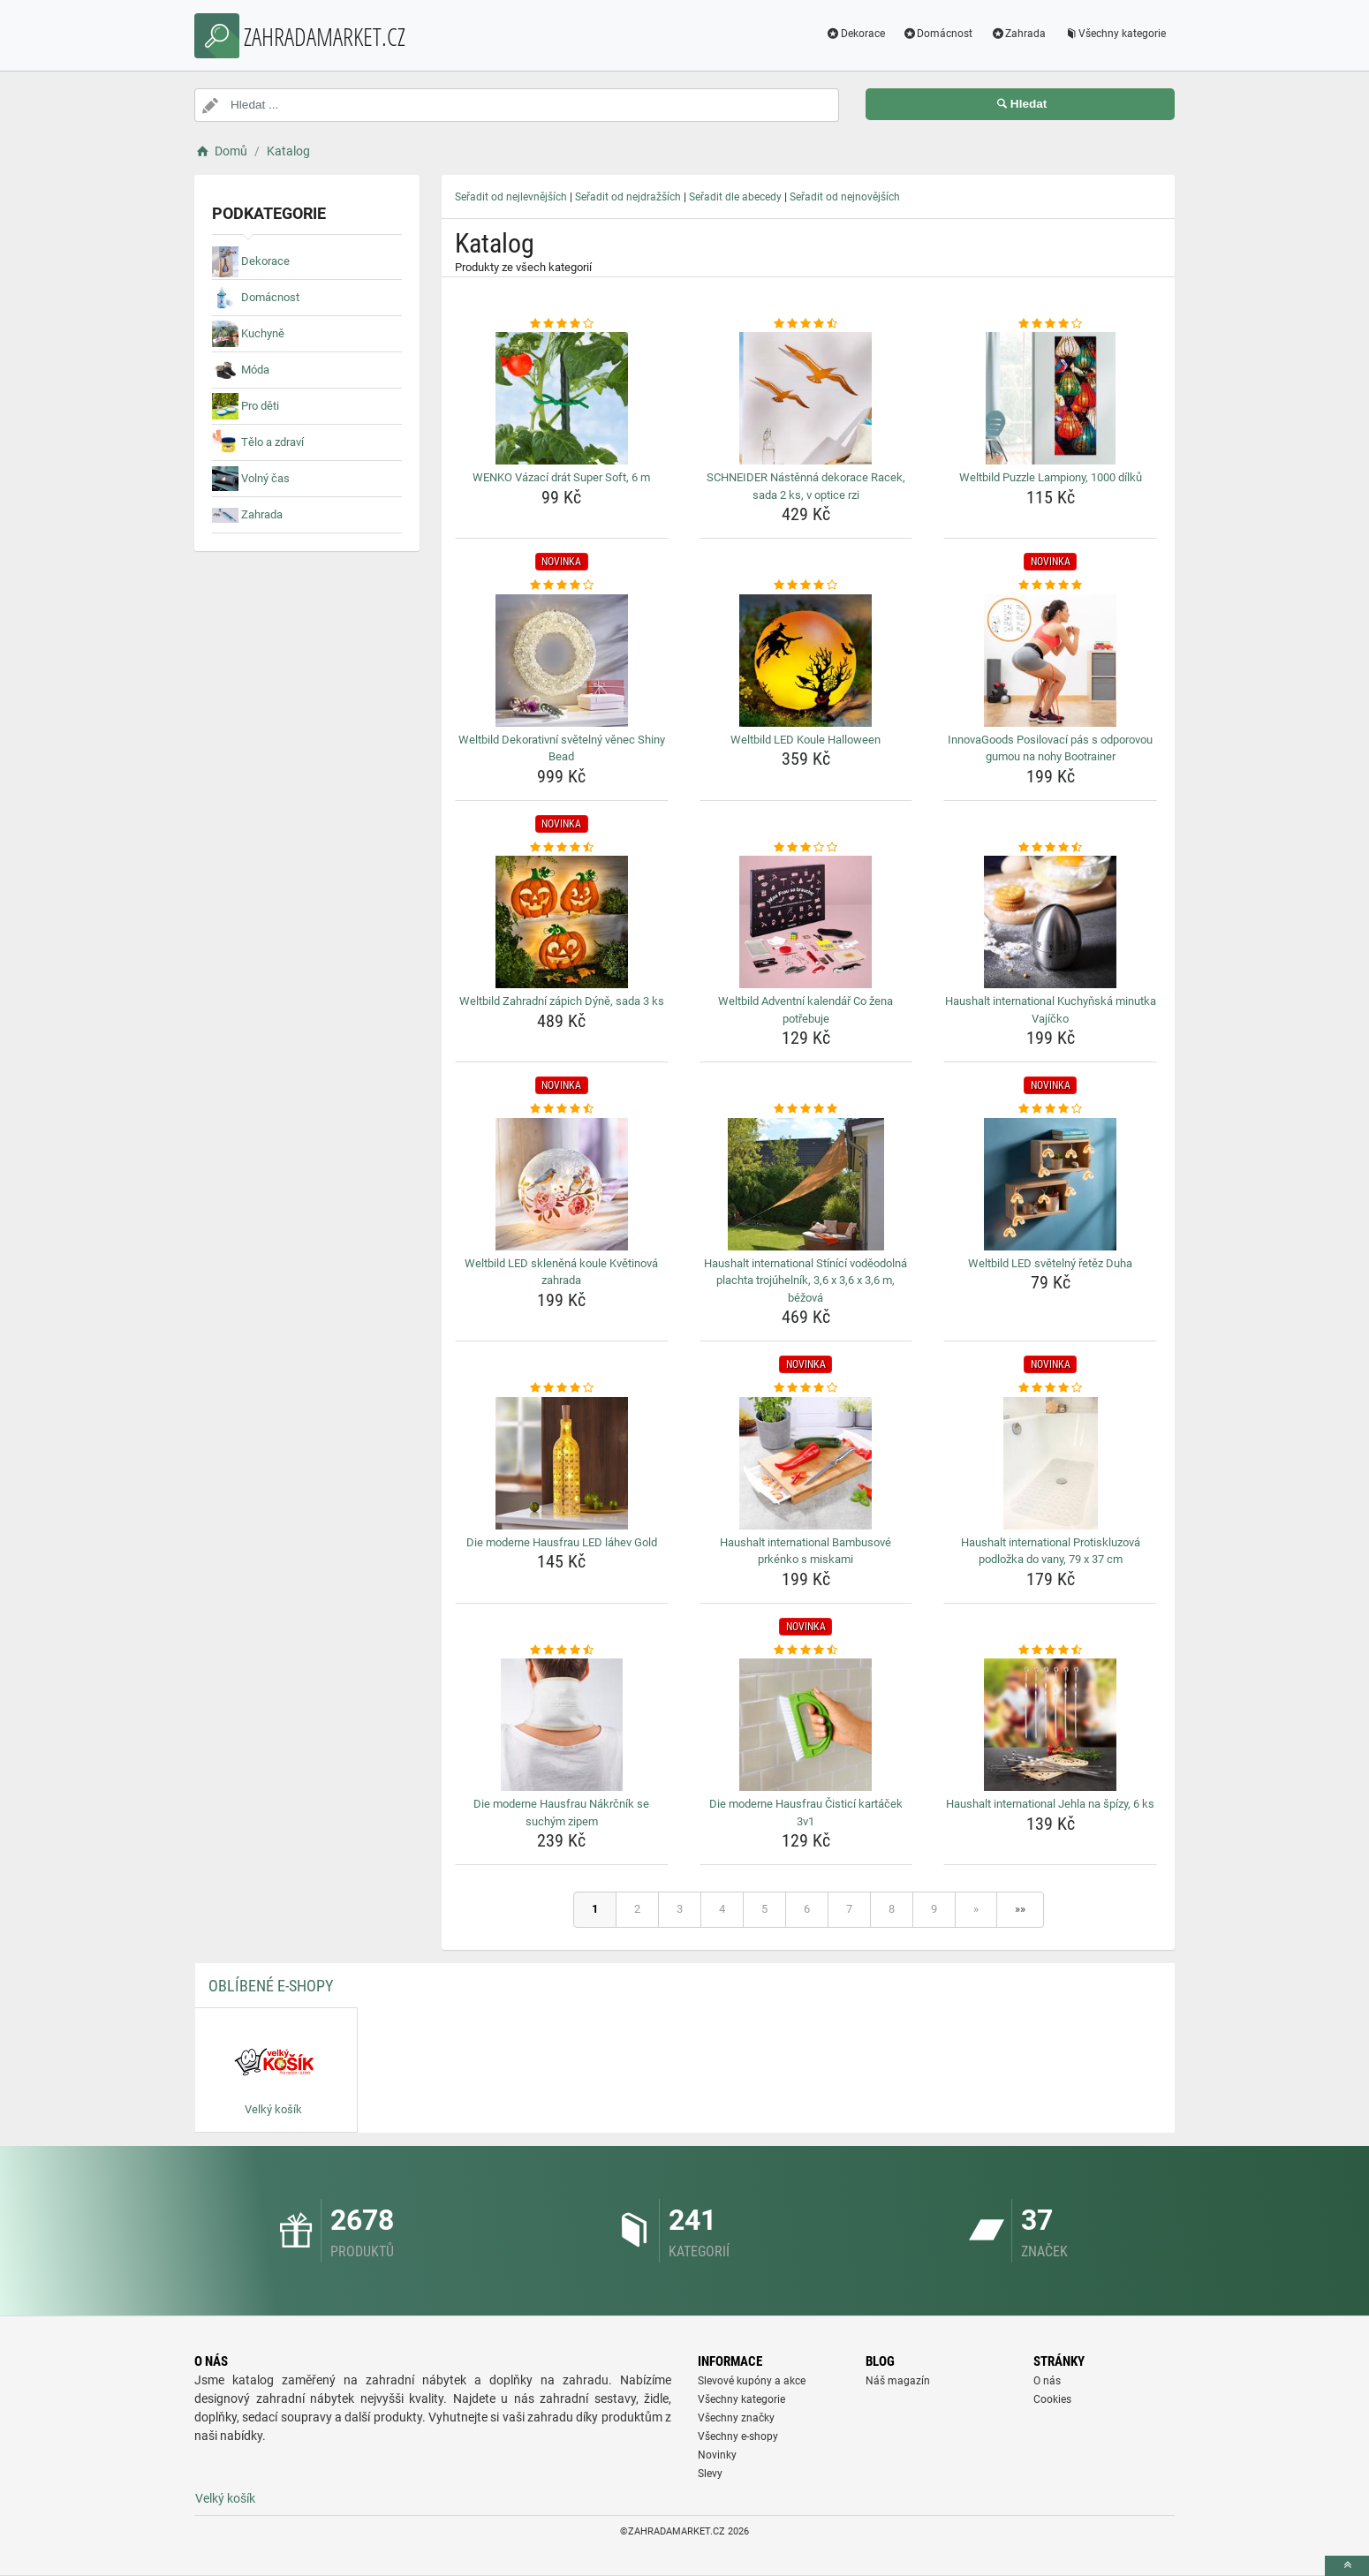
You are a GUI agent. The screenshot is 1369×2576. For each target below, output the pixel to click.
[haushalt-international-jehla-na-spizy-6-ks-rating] (1050, 1650)
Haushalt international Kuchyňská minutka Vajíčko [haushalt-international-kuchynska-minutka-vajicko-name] (1050, 1009)
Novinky (717, 2455)
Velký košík (225, 2498)
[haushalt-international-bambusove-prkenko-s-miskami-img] (806, 1463)
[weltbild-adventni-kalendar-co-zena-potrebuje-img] (806, 922)
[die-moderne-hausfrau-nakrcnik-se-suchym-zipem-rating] (562, 1650)
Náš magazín (898, 2381)
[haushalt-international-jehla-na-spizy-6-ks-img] (1050, 1724)
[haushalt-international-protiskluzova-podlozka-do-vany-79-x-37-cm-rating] (1050, 1388)
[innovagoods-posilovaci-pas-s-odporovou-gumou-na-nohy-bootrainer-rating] (1050, 585)
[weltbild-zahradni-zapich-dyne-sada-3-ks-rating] (562, 848)
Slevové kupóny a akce (752, 2381)
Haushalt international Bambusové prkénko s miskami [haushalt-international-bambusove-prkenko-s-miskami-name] (805, 1551)
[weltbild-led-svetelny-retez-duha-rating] (1050, 1109)
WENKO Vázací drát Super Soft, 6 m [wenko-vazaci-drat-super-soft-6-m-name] (561, 477)
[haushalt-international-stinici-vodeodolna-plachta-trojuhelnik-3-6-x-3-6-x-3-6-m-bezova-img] (806, 1184)
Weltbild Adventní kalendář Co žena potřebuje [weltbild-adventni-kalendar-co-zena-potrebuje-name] (805, 1009)
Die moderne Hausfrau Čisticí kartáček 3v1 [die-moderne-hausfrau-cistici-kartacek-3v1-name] (806, 1812)
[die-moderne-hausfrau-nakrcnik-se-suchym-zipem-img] (562, 1724)
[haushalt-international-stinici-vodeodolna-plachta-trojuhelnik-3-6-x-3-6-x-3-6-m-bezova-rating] (806, 1109)
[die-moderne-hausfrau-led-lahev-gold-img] (562, 1463)
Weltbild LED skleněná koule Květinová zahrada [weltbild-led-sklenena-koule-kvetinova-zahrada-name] (561, 1272)
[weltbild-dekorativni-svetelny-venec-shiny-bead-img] (562, 660)
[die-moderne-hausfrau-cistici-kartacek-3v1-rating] (806, 1650)
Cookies (1052, 2399)
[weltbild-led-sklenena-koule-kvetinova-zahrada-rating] (562, 1109)
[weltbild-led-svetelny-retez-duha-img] (1050, 1184)
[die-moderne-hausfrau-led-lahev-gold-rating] (562, 1388)
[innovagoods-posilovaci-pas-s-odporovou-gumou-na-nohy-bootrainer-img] (1050, 660)
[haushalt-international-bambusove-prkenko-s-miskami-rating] (806, 1388)
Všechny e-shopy (738, 2436)
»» (1020, 1908)
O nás (1047, 2381)
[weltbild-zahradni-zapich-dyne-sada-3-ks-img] (562, 922)
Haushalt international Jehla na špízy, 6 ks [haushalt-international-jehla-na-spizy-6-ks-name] (1050, 1803)
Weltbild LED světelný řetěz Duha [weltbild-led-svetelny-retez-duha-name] (1050, 1263)
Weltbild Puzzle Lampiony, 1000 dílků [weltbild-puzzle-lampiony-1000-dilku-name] (1050, 477)
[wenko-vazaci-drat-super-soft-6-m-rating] (562, 324)
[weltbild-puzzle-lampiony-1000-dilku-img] (1050, 398)
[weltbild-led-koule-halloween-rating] (806, 585)
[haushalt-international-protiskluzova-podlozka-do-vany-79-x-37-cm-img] (1050, 1463)
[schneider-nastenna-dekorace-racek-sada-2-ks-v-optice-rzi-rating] (806, 324)
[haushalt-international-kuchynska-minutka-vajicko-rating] (1050, 848)
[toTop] (1347, 2566)
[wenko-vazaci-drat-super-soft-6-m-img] (562, 398)
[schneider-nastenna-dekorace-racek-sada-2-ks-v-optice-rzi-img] (806, 398)
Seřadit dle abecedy (735, 197)
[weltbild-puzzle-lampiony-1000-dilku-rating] (1050, 324)
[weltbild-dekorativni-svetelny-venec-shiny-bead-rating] (562, 585)
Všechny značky (736, 2418)
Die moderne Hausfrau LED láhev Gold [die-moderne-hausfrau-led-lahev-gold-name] (561, 1542)
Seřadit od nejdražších (628, 197)
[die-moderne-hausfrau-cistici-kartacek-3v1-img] (806, 1724)
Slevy (710, 2473)
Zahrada (1018, 33)
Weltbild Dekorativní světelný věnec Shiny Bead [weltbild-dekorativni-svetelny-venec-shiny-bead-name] (561, 748)
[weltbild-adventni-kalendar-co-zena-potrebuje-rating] (806, 848)
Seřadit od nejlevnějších (511, 197)
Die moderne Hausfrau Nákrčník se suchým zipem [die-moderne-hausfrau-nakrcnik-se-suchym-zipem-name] (561, 1812)
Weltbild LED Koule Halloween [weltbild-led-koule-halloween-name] (805, 739)
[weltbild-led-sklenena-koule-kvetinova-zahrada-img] (562, 1184)
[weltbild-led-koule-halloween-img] (806, 660)
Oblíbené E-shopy (270, 1985)
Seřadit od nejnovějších (845, 197)
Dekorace (855, 33)
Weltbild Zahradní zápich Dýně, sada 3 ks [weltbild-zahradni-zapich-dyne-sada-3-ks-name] (561, 1001)
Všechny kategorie (1114, 33)
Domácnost (938, 33)
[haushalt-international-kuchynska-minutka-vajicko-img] (1050, 922)
